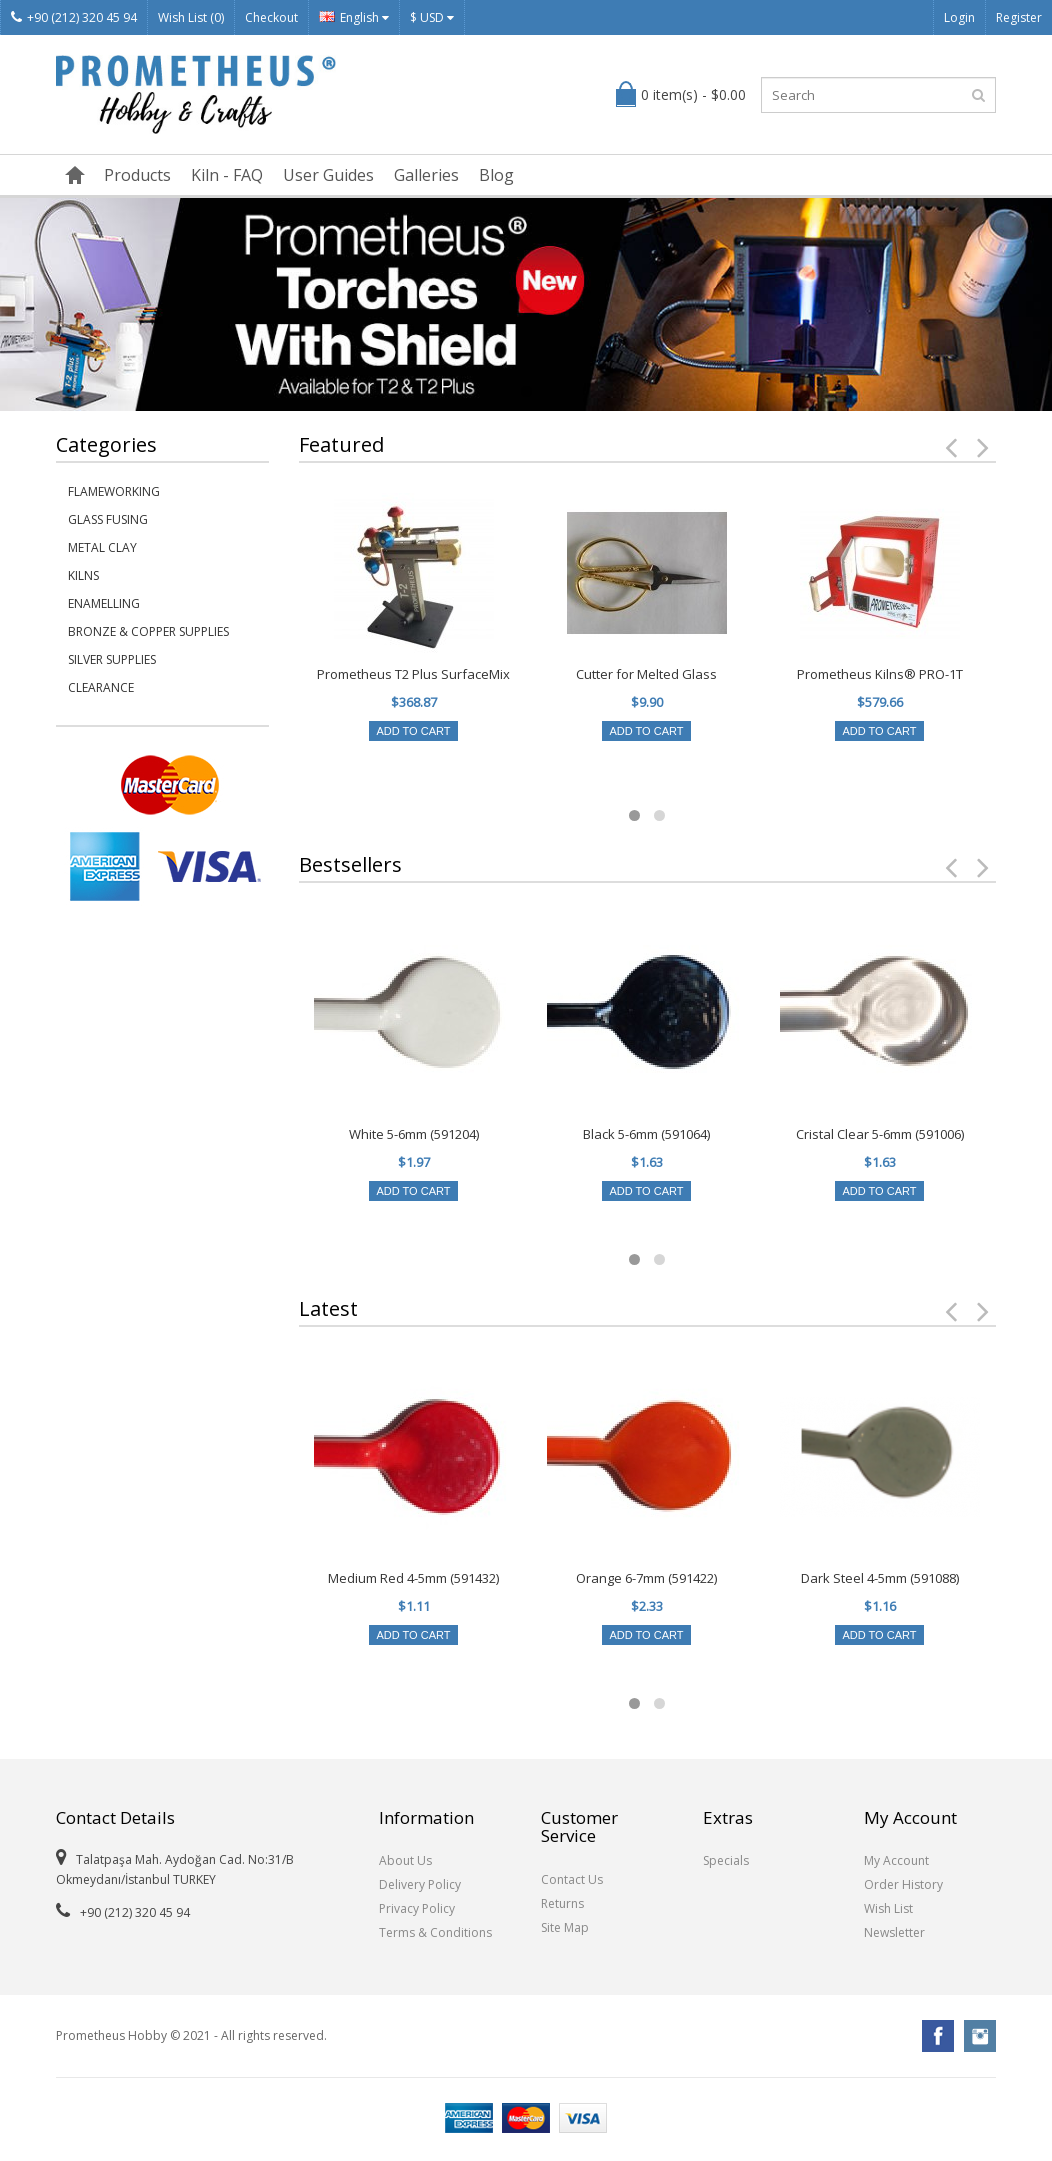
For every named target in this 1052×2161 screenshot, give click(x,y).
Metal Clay (102, 547)
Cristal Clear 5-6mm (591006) (880, 1134)
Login (959, 17)
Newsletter (894, 1932)
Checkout (271, 17)
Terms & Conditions (435, 1932)
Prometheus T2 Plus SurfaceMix (413, 674)
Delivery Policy (420, 1884)
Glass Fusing (108, 519)
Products (137, 175)
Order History (903, 1884)
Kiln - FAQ (227, 175)
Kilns (83, 575)
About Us (405, 1860)
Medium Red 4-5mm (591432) (413, 1578)
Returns (562, 1903)
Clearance (101, 687)
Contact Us (572, 1879)
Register (1019, 17)
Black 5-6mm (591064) (646, 1134)
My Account (896, 1860)
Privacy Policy (417, 1908)
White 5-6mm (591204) (414, 1134)
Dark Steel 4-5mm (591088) (880, 1578)
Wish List (888, 1908)
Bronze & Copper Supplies (148, 631)
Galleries (426, 175)
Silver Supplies (112, 659)
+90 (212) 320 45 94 (74, 17)
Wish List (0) (191, 17)
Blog (496, 175)
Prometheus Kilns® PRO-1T (880, 674)
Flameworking (114, 491)
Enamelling (104, 603)
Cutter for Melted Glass (646, 674)
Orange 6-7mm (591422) (646, 1578)
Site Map (565, 1927)
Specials (726, 1860)
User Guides (328, 175)
